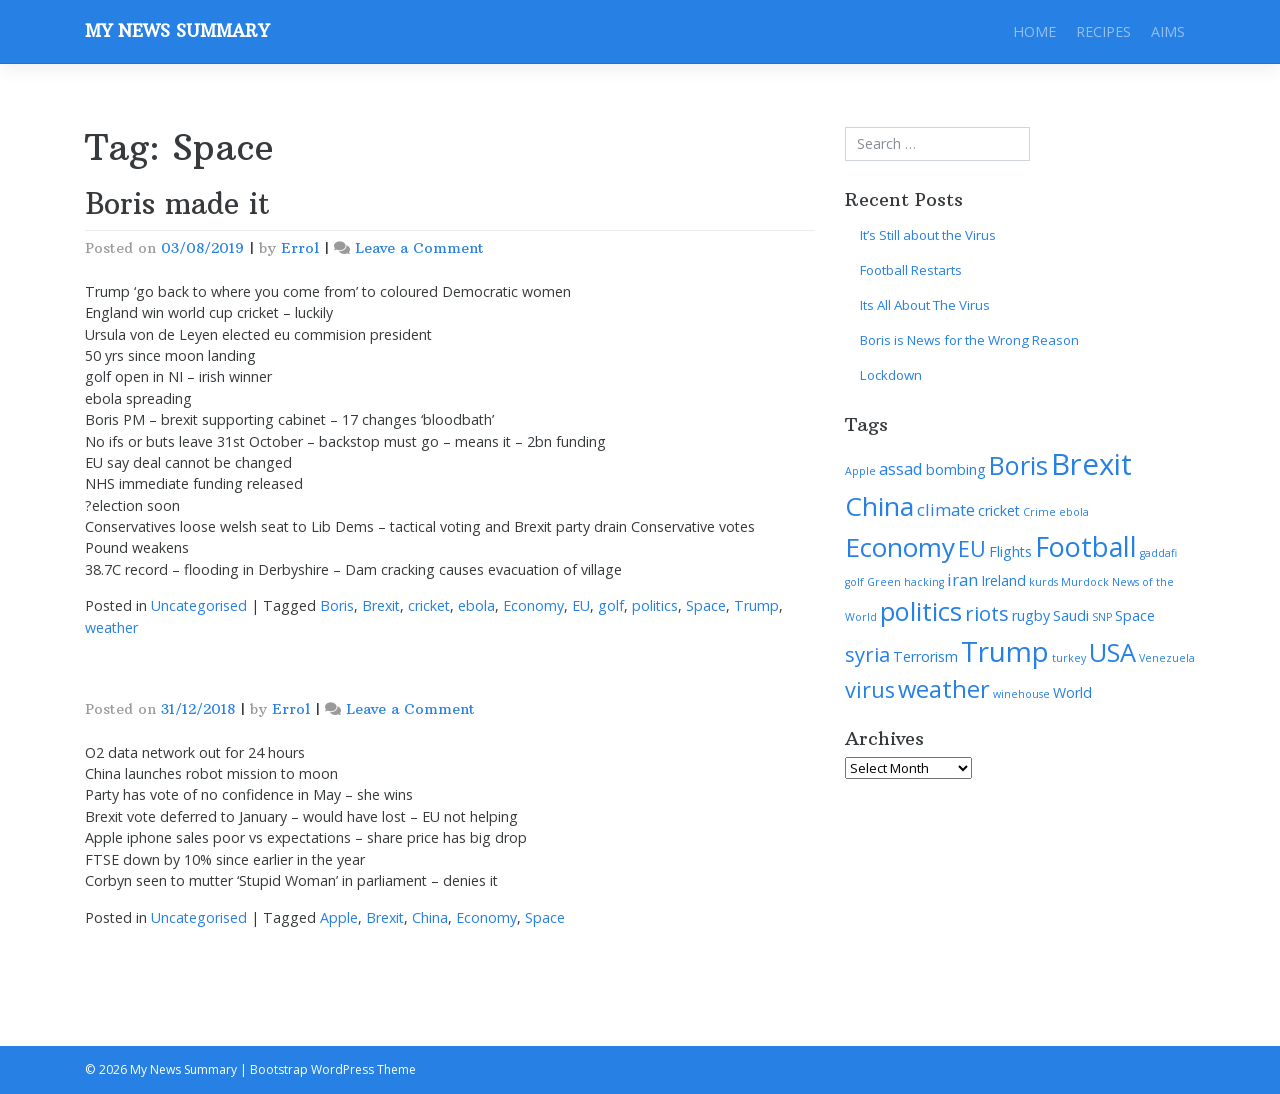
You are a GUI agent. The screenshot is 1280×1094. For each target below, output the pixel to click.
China (430, 917)
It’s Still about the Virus (928, 235)
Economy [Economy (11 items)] (900, 547)
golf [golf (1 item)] (854, 582)
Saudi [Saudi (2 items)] (1071, 615)
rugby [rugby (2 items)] (1031, 615)
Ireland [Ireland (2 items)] (1003, 580)
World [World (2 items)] (1072, 692)
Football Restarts (911, 270)
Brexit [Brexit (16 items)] (1091, 464)
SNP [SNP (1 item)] (1102, 617)
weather (111, 627)
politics (655, 605)
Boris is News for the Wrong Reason (969, 340)
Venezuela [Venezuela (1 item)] (1167, 658)
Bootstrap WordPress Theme (333, 1069)
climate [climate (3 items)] (946, 509)
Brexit (381, 605)
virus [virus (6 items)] (870, 689)
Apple (339, 917)
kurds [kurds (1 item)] (1043, 582)
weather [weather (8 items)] (944, 689)
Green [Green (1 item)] (884, 582)
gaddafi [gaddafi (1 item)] (1158, 553)
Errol (300, 248)
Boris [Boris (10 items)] (1018, 465)
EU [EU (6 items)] (972, 548)
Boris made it (177, 204)
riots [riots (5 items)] (987, 613)
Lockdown (891, 375)
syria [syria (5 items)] (867, 654)
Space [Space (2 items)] (1135, 615)
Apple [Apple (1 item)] (860, 471)
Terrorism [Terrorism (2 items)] (925, 656)
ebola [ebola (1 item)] (1074, 512)
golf (611, 605)
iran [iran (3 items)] (962, 579)
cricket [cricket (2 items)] (999, 510)
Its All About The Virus (925, 305)
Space (706, 605)
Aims (1168, 31)
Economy (533, 605)
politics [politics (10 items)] (921, 611)
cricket (429, 605)
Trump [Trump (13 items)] (1005, 651)
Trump (756, 605)
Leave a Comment (419, 248)
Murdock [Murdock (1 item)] (1085, 582)
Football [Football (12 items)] (1086, 546)
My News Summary (177, 31)
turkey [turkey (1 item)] (1069, 658)
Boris (337, 605)
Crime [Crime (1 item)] (1039, 512)
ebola (476, 605)
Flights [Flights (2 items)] (1010, 551)
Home (1034, 31)
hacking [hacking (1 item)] (924, 582)
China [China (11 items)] (879, 506)
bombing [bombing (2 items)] (956, 469)
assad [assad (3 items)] (901, 468)
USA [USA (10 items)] (1112, 652)
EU (581, 605)
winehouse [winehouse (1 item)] (1021, 694)
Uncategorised (199, 605)
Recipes (1103, 31)
